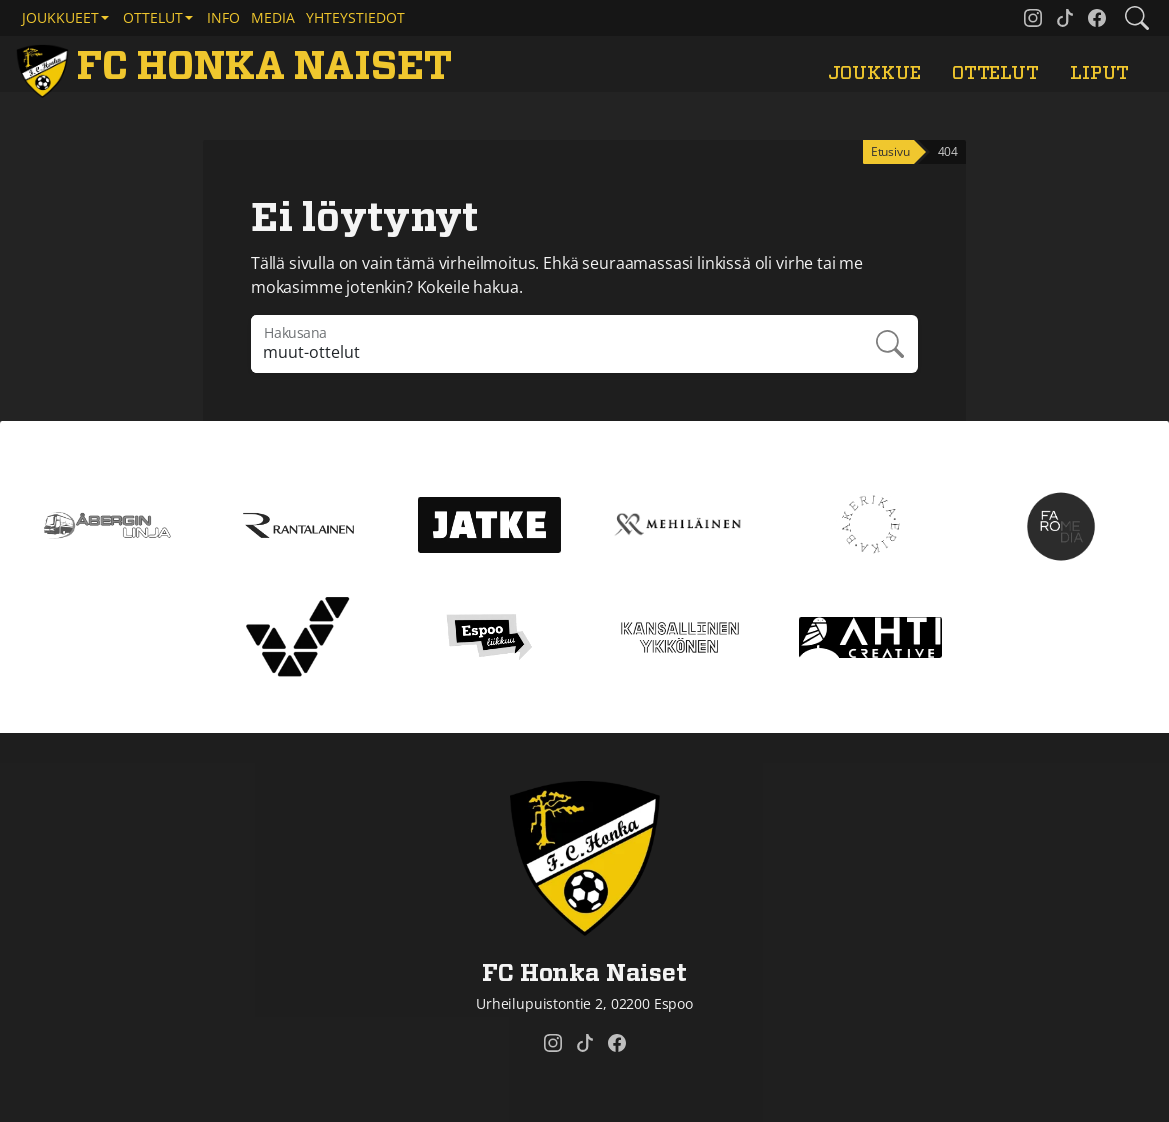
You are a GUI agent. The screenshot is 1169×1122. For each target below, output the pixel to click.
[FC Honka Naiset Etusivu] (237, 67)
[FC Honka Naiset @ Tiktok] (1065, 18)
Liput (1099, 73)
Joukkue (874, 73)
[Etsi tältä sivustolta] (1137, 18)
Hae (891, 344)
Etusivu (890, 151)
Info (223, 17)
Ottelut (995, 73)
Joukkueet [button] (60, 17)
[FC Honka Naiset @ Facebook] (1097, 18)
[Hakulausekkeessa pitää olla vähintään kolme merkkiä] (557, 344)
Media (273, 17)
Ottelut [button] (153, 17)
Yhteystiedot (355, 17)
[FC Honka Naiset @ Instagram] (1033, 18)
